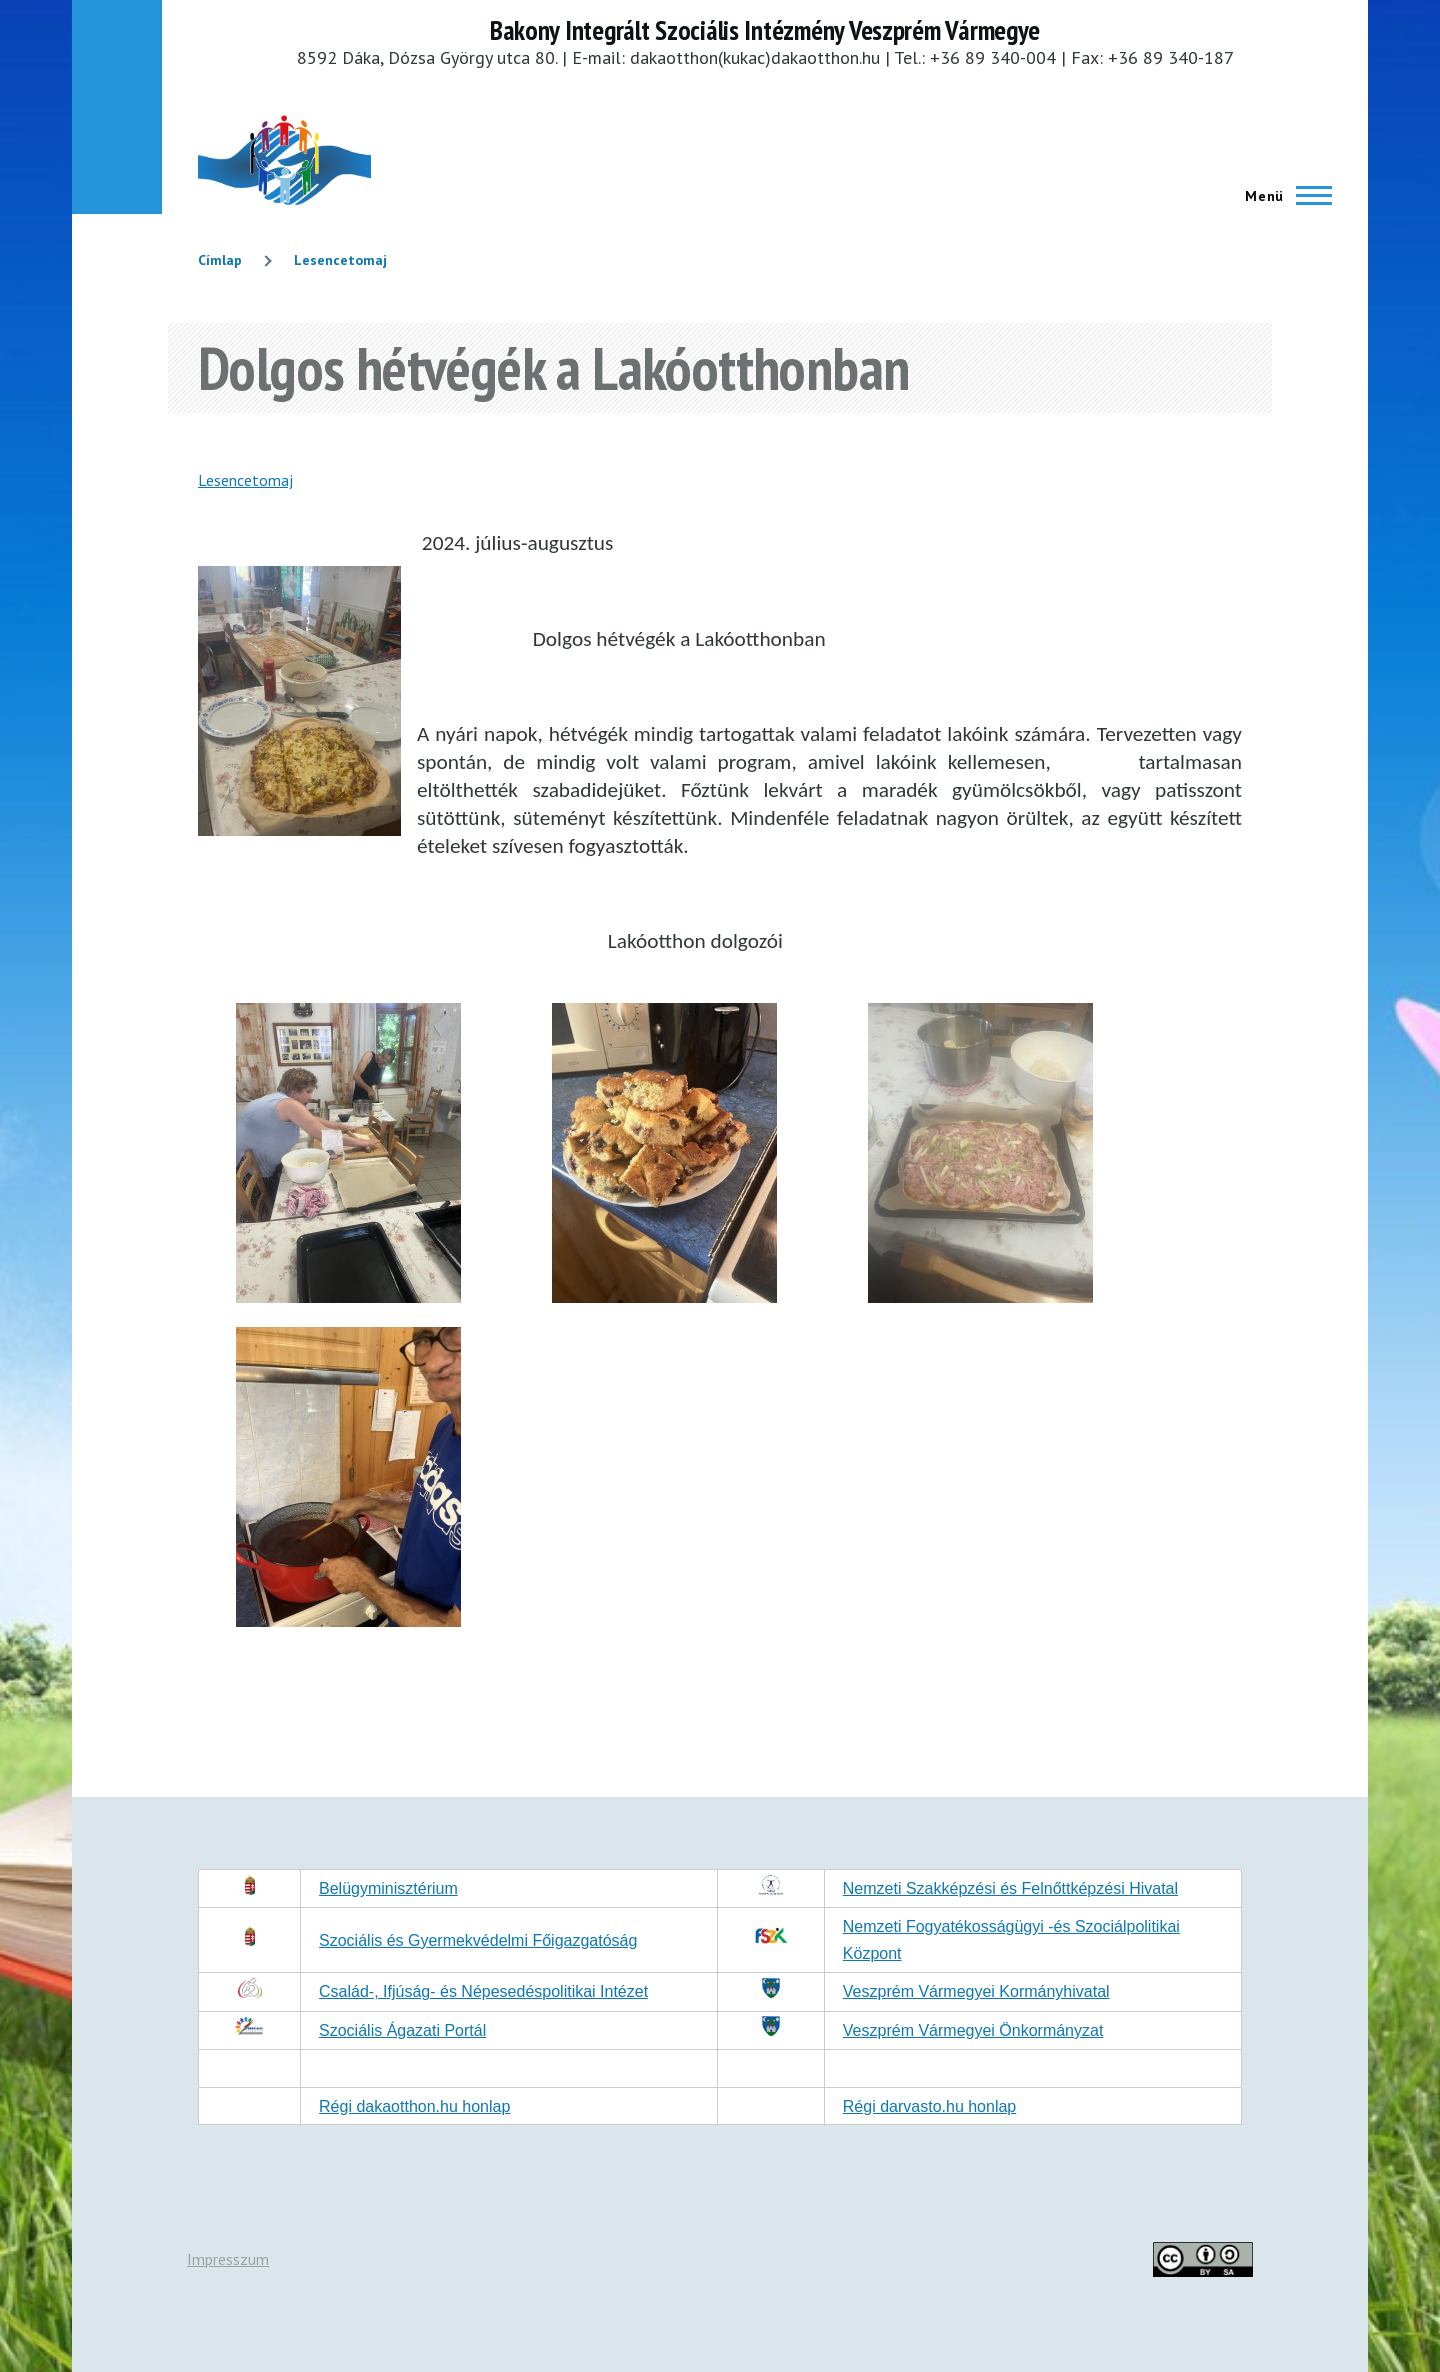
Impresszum (228, 2259)
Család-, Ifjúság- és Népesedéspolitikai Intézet (483, 1991)
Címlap (220, 260)
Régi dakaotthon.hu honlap (414, 2106)
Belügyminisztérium (388, 1888)
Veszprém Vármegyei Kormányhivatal (976, 1991)
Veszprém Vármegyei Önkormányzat (973, 2030)
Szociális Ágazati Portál (402, 2030)
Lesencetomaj (340, 260)
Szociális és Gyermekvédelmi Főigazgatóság (478, 1940)
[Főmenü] (1282, 196)
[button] (348, 1297)
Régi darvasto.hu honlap (929, 2106)
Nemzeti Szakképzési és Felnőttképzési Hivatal (1010, 1888)
